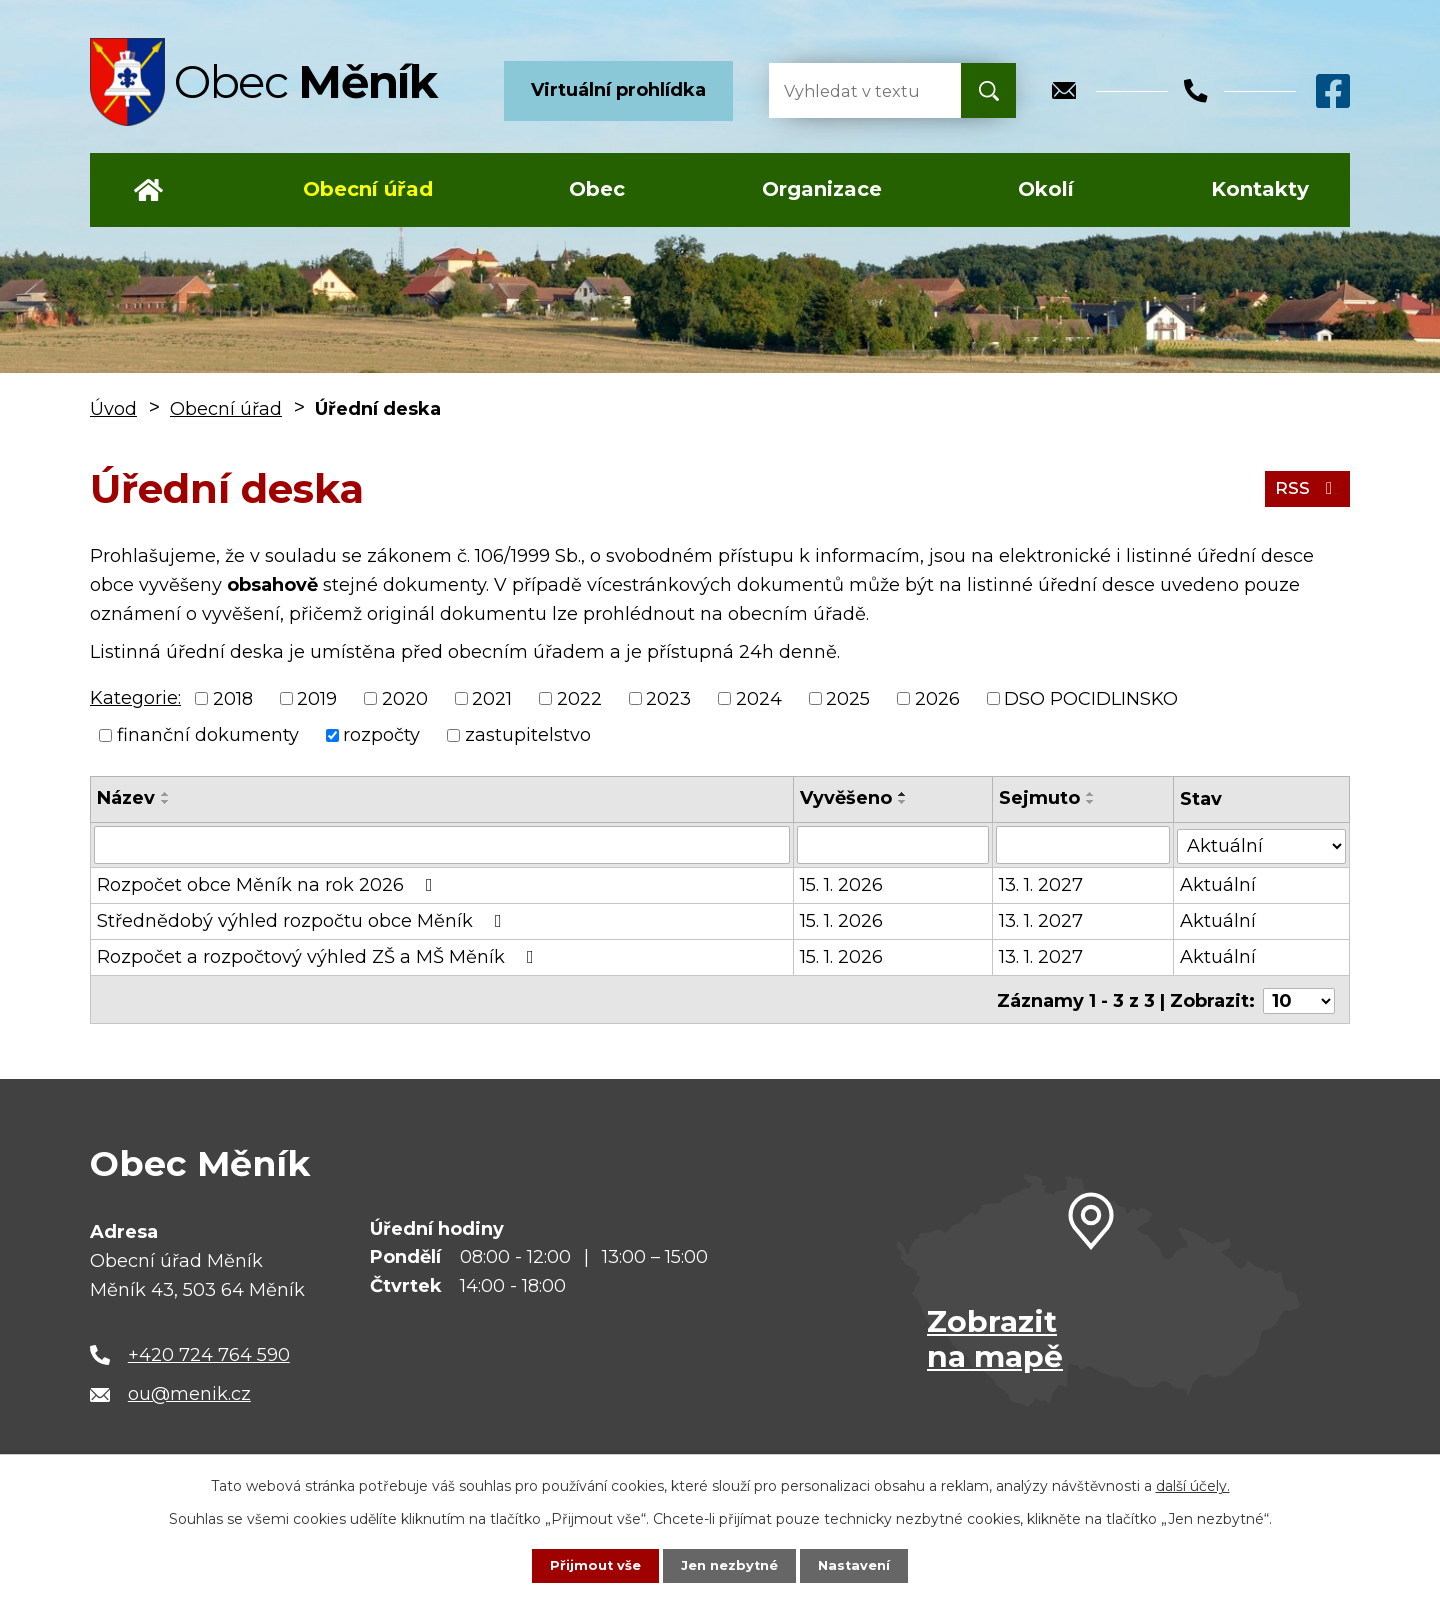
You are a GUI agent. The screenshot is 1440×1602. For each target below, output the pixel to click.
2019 (317, 698)
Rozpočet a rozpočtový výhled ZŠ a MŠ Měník (319, 957)
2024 (759, 698)
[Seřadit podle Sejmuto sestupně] (1091, 802)
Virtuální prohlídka (618, 90)
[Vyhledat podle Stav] (1262, 843)
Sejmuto (1039, 798)
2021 (492, 698)
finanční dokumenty (208, 735)
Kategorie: (135, 698)
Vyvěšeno (847, 798)
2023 (668, 698)
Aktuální (1219, 885)
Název (126, 798)
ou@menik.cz (189, 1391)
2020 (405, 698)
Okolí (1046, 189)
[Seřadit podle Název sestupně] (166, 802)
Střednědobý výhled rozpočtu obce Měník (303, 921)
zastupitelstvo (528, 735)
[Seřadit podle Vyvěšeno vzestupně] (904, 794)
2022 (579, 698)
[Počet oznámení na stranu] (1299, 998)
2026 (937, 698)
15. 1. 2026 (842, 885)
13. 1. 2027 (1041, 885)
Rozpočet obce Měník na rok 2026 (269, 885)
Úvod (148, 190)
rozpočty (381, 735)
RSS (1305, 488)
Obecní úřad (368, 189)
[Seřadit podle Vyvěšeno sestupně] (904, 802)
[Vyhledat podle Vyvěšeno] (893, 845)
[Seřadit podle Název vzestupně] (166, 794)
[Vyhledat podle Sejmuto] (1083, 845)
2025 (848, 698)
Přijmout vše (590, 1565)
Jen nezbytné (729, 1565)
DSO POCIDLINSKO (1091, 698)
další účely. (1193, 1485)
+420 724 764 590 (209, 1351)
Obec (597, 189)
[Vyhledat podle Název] (442, 845)
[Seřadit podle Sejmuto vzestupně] (1091, 794)
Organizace (822, 189)
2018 (233, 698)
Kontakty (1260, 189)
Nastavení (860, 1565)
